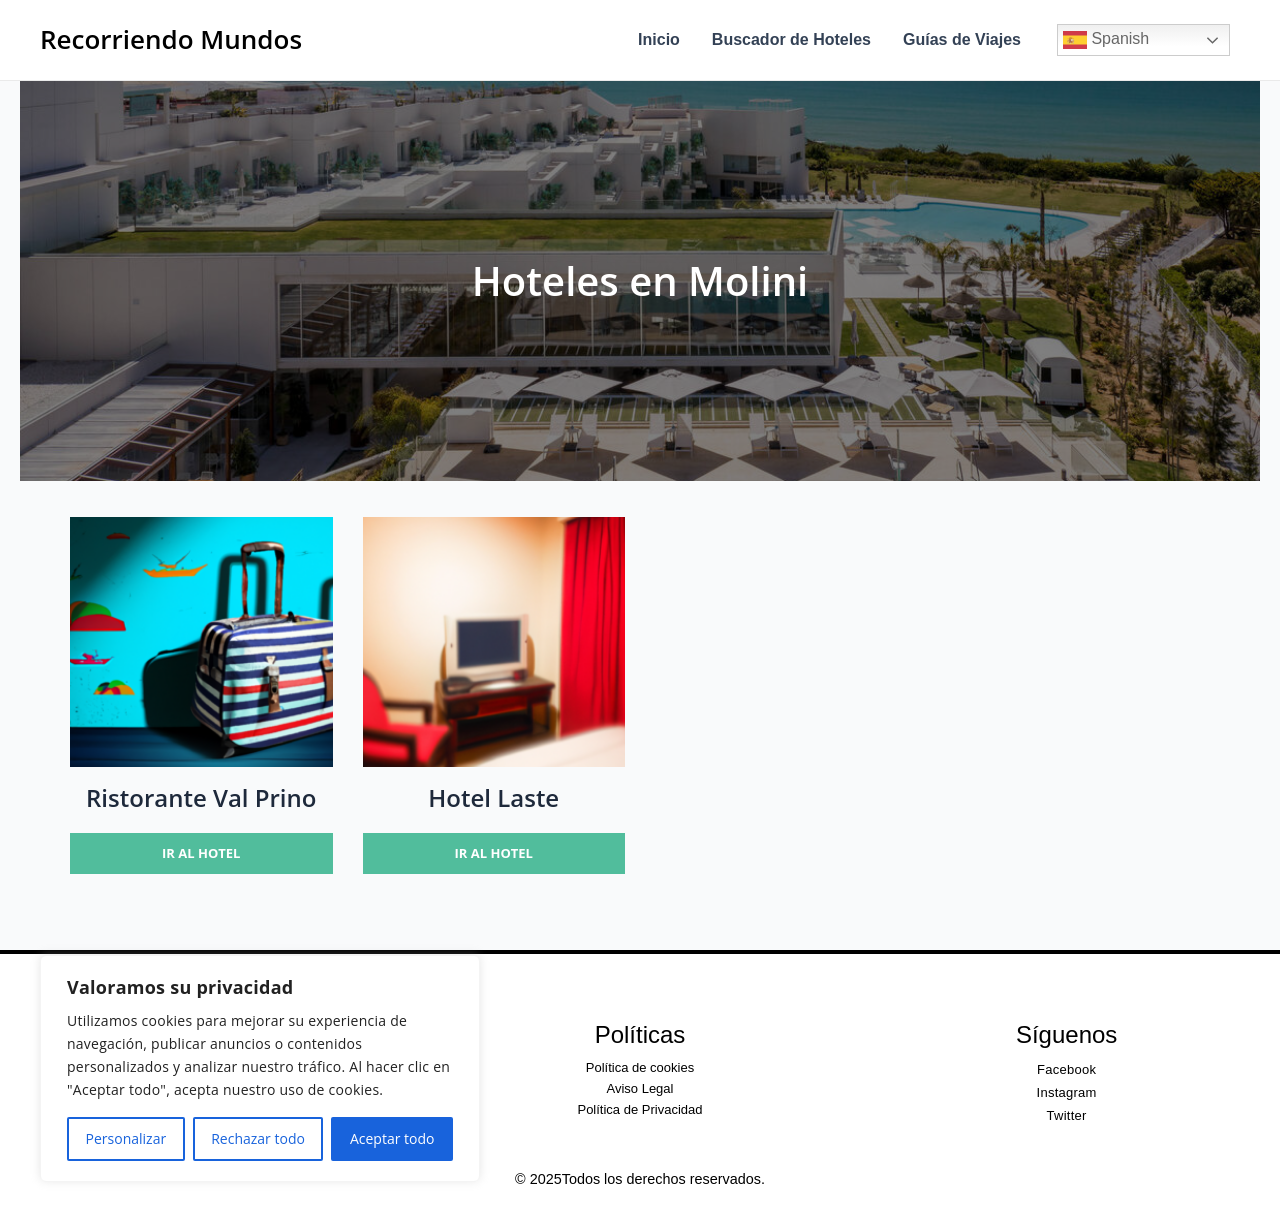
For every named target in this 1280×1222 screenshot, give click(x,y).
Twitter (1067, 1115)
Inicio (659, 39)
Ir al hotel (201, 853)
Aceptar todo (392, 1138)
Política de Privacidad (639, 1109)
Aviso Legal (639, 1088)
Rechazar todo (258, 1138)
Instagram (1067, 1092)
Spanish (1106, 40)
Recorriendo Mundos (171, 39)
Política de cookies (640, 1067)
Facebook (1066, 1069)
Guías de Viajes (962, 39)
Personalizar (126, 1138)
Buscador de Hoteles (791, 39)
